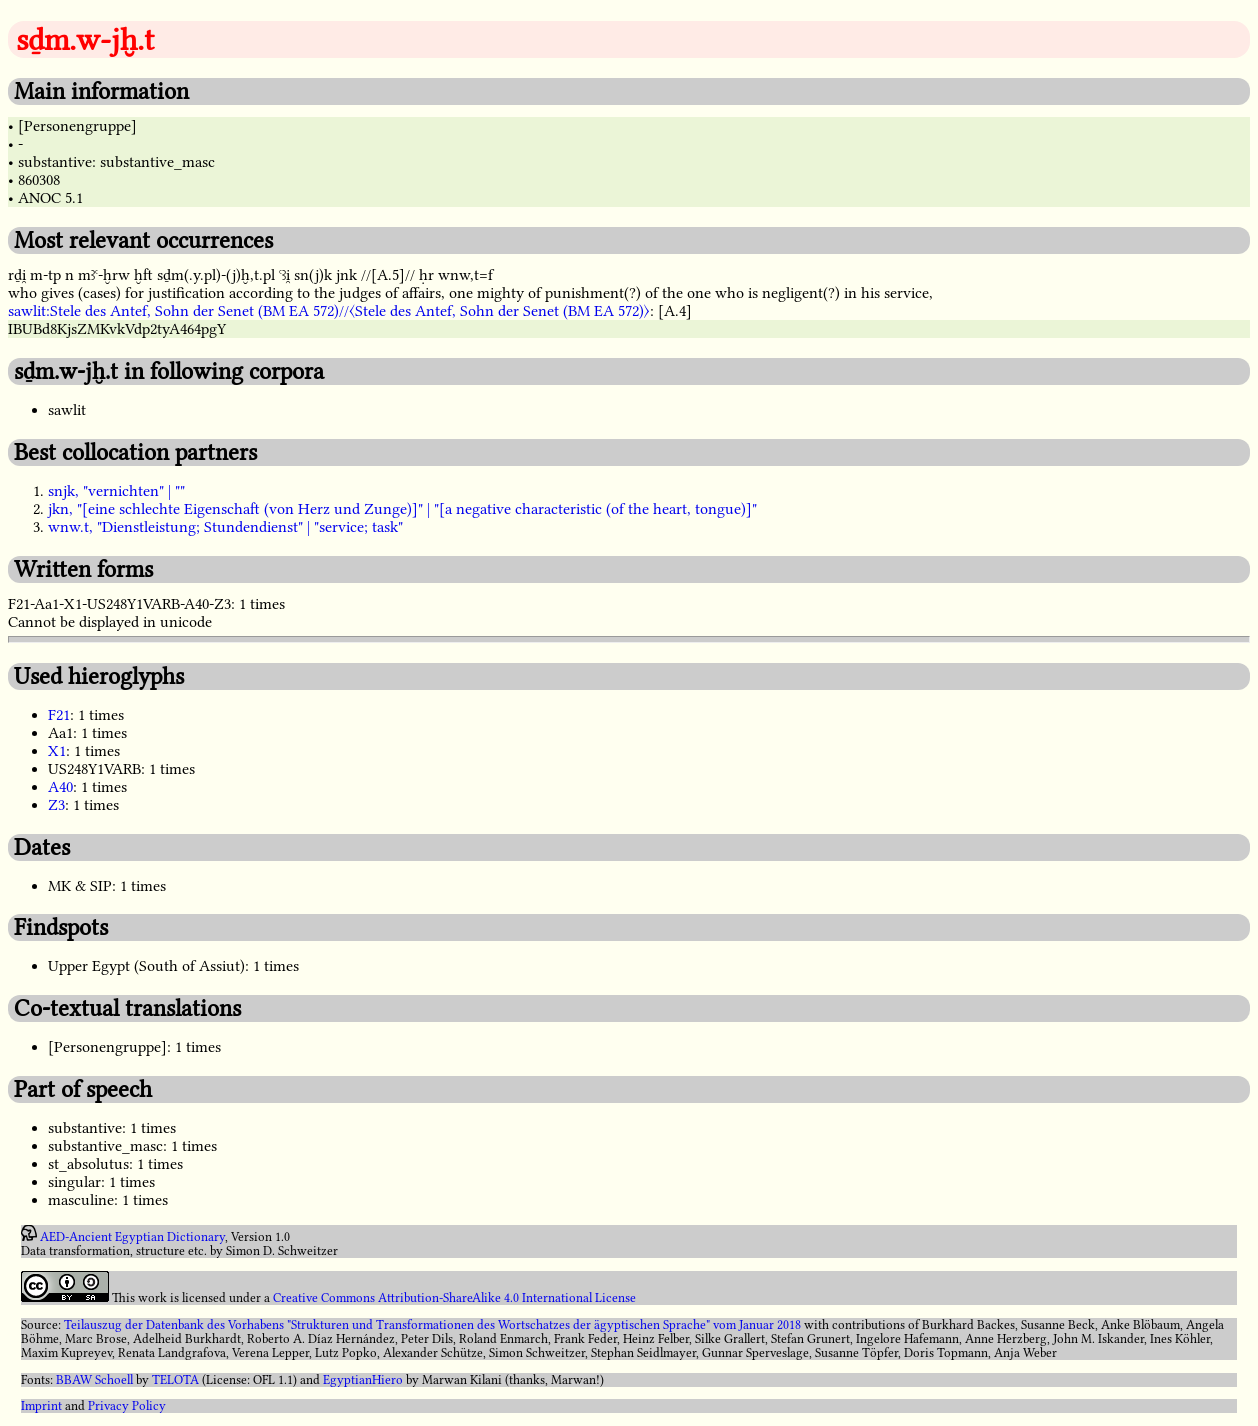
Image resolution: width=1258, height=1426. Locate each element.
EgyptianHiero (363, 1380)
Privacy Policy (127, 1406)
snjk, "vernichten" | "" (116, 491)
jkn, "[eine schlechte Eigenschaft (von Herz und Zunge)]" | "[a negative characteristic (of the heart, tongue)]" (402, 509)
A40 (60, 787)
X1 (57, 751)
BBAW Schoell (94, 1380)
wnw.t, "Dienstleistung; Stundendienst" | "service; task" (225, 527)
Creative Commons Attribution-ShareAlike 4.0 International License (454, 1298)
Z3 (56, 805)
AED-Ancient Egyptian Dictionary (132, 1237)
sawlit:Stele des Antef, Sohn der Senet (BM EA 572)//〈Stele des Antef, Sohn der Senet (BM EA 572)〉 (329, 311)
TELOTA (175, 1380)
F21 (59, 715)
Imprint (41, 1406)
